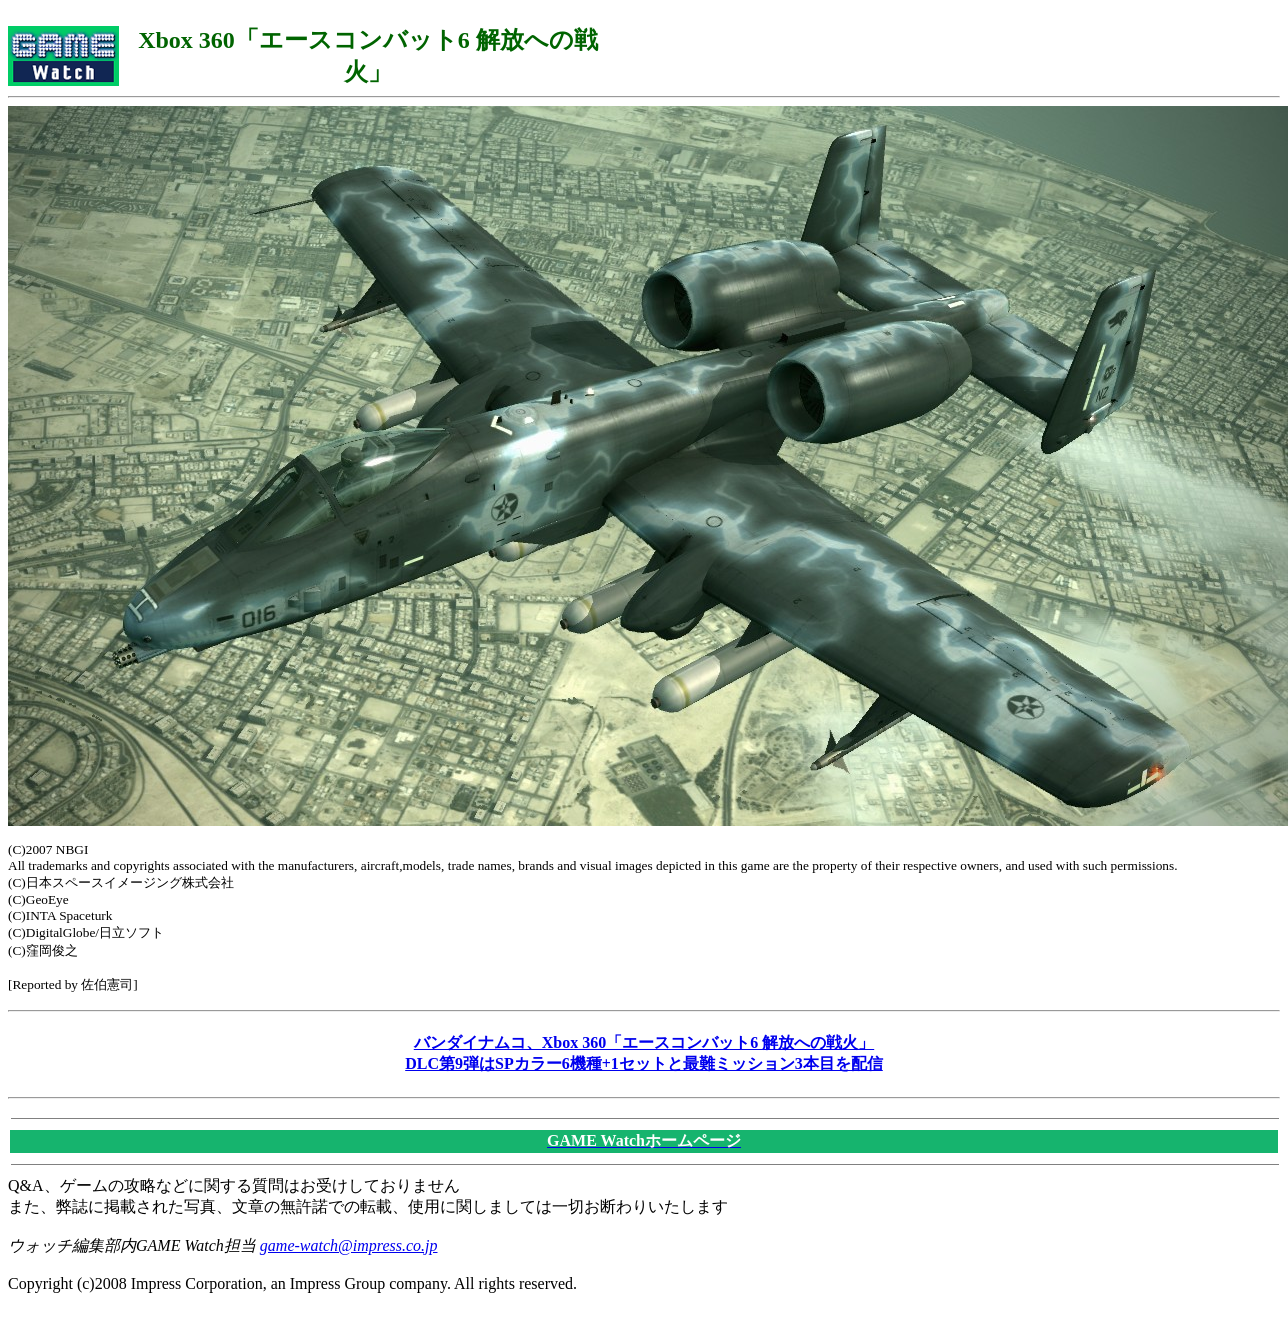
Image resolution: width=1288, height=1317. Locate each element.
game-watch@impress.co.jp (349, 1245)
